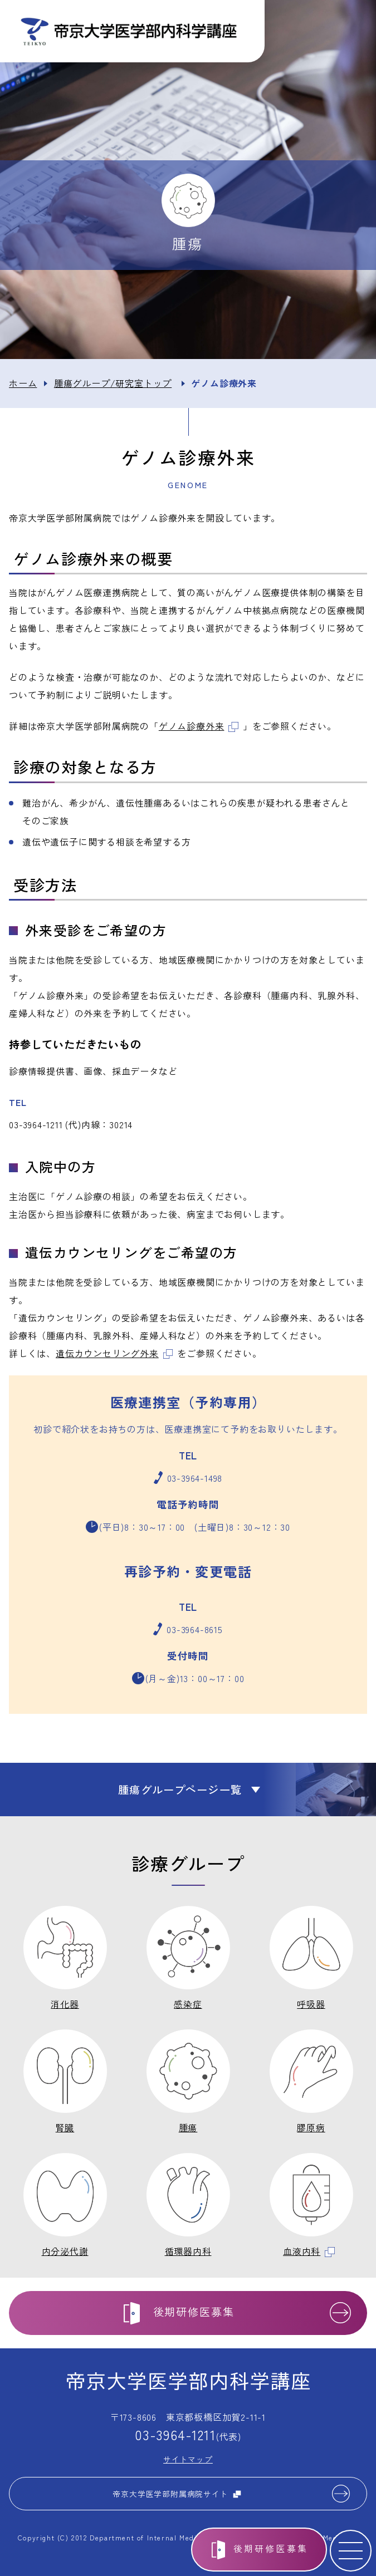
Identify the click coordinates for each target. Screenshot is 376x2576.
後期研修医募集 (270, 2548)
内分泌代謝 (65, 2251)
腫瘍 (188, 2127)
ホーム (23, 383)
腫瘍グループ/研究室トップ (113, 383)
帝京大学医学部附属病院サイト (177, 2493)
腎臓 (65, 2127)
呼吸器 (311, 2003)
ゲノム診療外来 (198, 726)
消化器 (65, 2003)
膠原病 (311, 2127)
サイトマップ (188, 2459)
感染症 (188, 2003)
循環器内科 (188, 2251)
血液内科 (309, 2251)
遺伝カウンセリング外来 (114, 1353)
